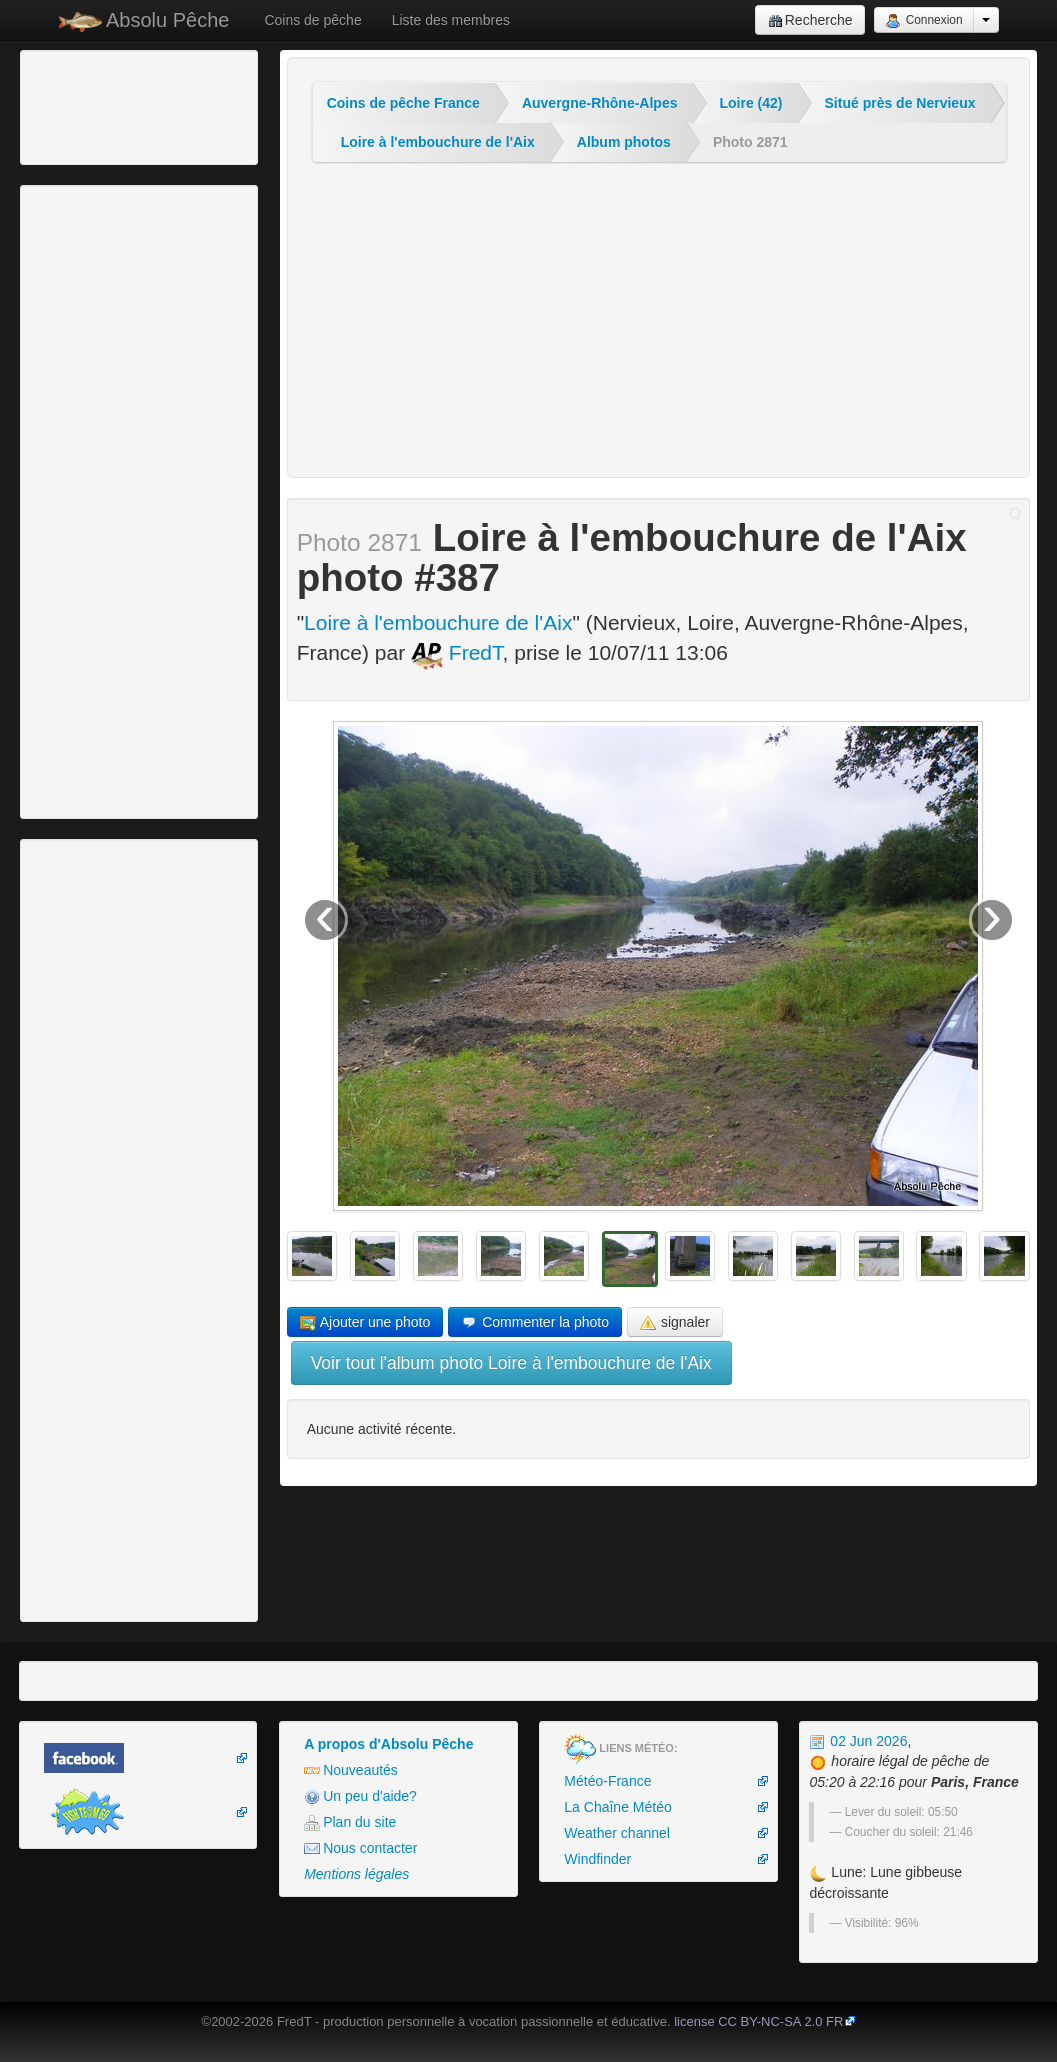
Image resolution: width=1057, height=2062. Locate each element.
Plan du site (350, 1822)
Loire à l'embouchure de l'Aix (438, 142)
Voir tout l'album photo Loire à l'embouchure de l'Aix (511, 1363)
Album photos (624, 142)
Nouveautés (351, 1770)
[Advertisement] (135, 105)
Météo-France (607, 1781)
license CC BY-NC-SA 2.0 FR (758, 2021)
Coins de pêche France (403, 103)
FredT (457, 652)
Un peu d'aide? (360, 1796)
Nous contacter (360, 1848)
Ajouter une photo (365, 1322)
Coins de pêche (312, 20)
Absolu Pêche (144, 20)
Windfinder (597, 1859)
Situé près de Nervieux (900, 103)
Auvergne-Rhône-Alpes (600, 103)
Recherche (810, 20)
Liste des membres (451, 20)
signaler (675, 1322)
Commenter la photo (535, 1322)
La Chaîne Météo (617, 1807)
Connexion (923, 21)
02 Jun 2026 (858, 1741)
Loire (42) (751, 103)
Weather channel (617, 1833)
